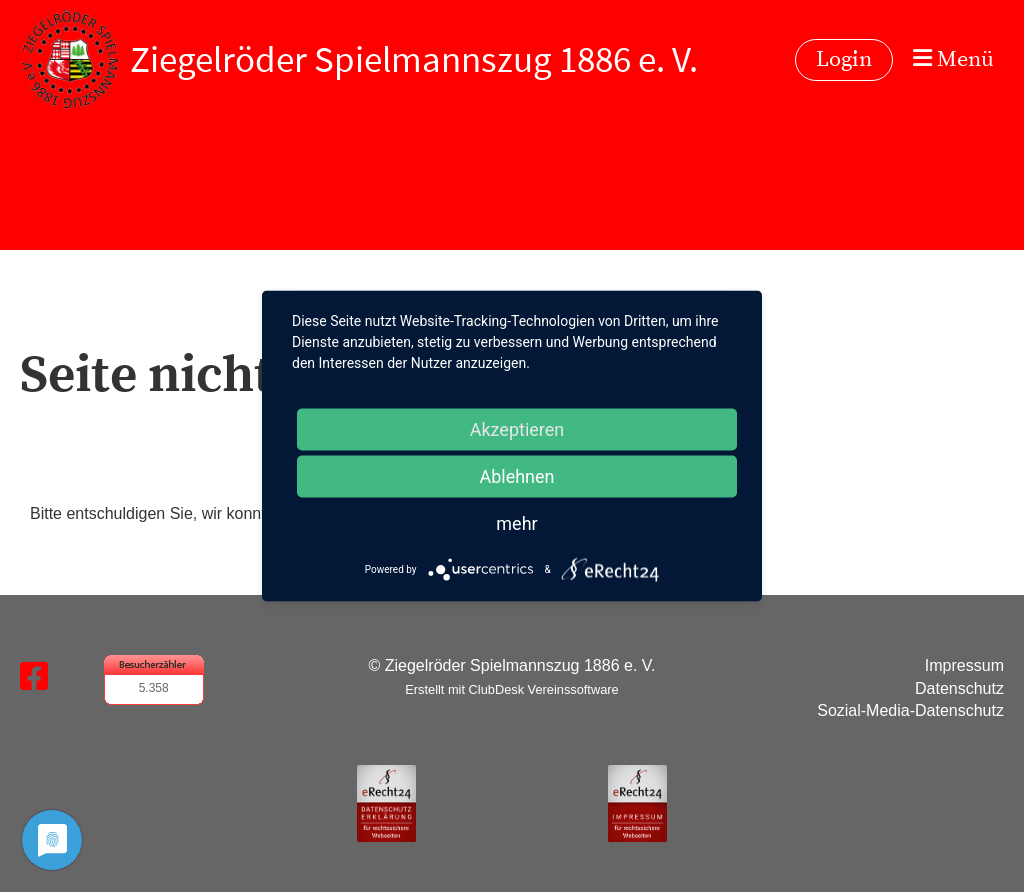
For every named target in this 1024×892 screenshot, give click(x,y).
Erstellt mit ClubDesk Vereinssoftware (511, 689)
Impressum (964, 665)
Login (844, 59)
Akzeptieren (517, 429)
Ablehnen (516, 476)
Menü (953, 59)
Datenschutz (959, 688)
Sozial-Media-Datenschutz (910, 710)
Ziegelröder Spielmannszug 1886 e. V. (414, 59)
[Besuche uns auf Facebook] (34, 677)
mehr (516, 523)
